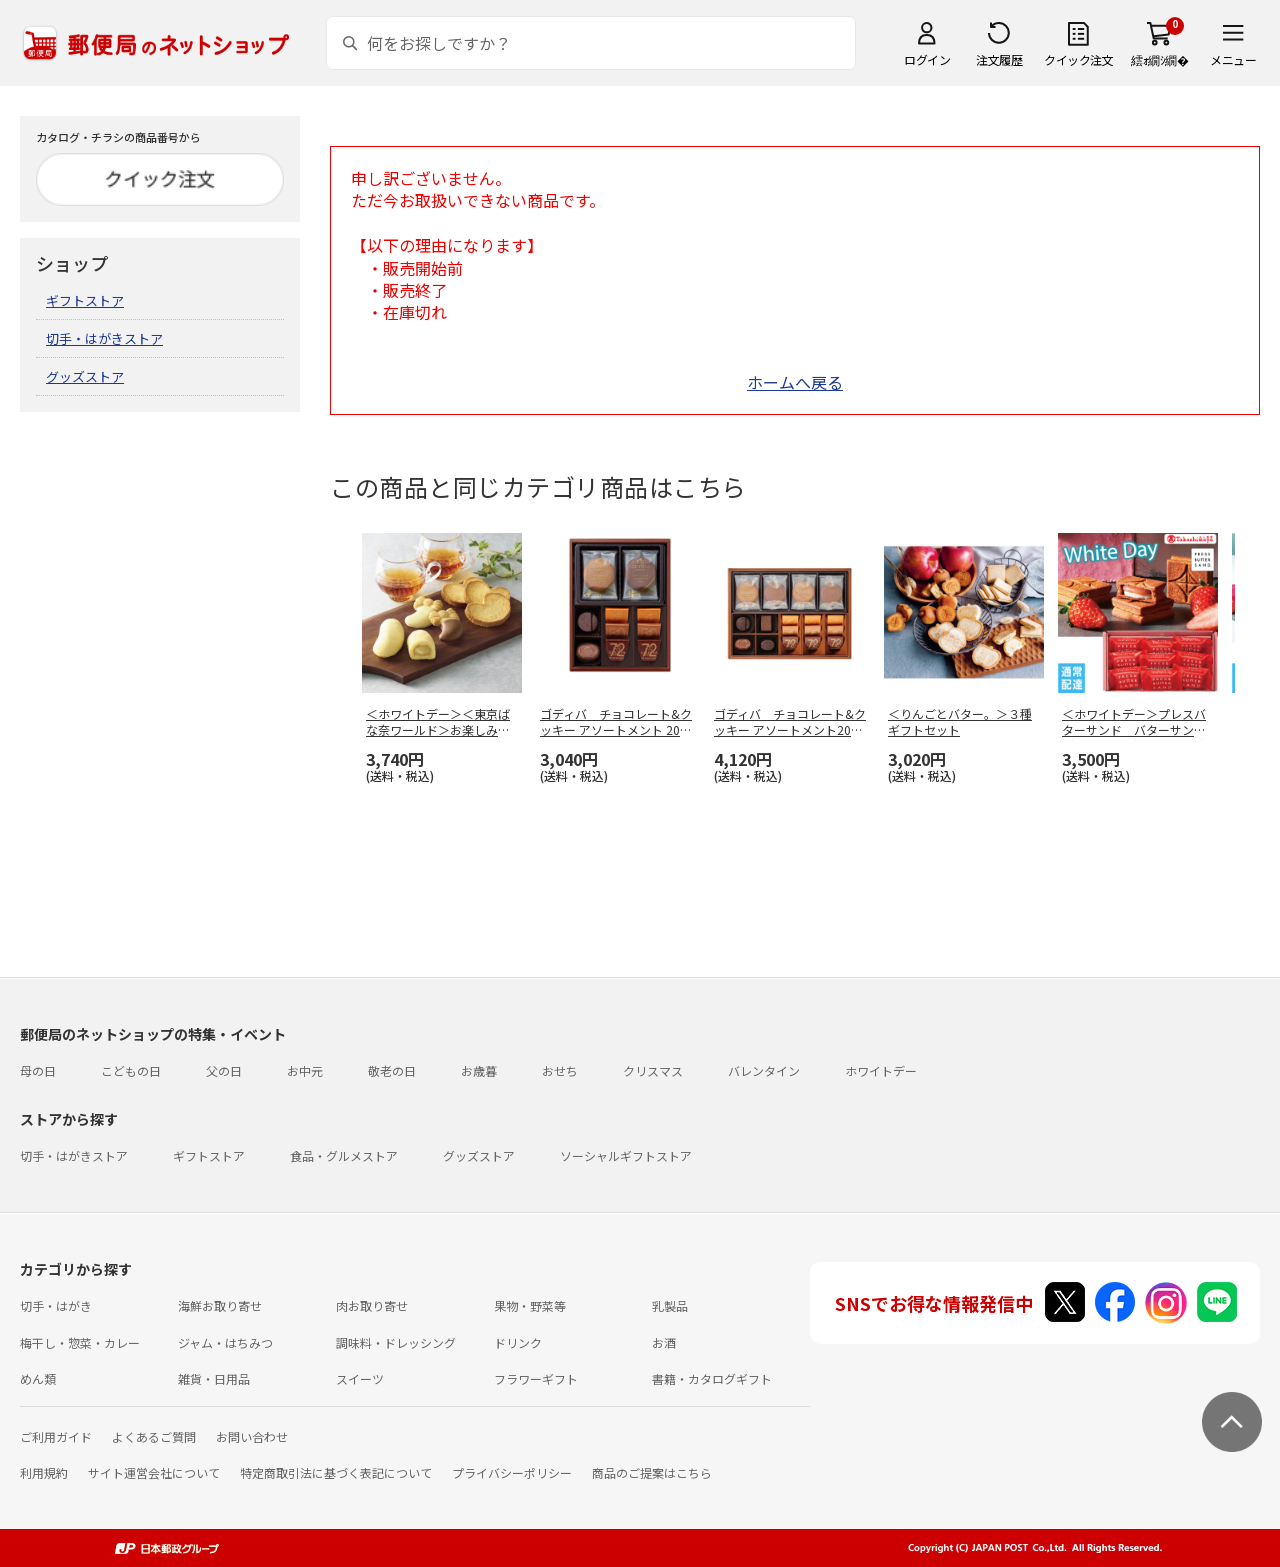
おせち (560, 1070)
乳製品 (670, 1305)
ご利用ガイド (56, 1436)
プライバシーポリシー (512, 1472)
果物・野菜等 (530, 1305)
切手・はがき (56, 1305)
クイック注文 (1078, 59)
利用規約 (44, 1472)
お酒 (664, 1342)
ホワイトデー (881, 1070)
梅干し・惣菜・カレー (80, 1342)
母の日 (38, 1070)
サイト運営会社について (154, 1472)
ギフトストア (85, 300)
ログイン (927, 59)
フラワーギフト (536, 1378)
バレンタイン (764, 1070)
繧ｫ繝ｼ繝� (1159, 59)
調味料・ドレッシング (396, 1342)
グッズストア (85, 376)
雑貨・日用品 (214, 1378)
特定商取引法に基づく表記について (336, 1472)
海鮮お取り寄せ (220, 1305)
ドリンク (518, 1342)
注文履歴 (999, 59)
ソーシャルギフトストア (626, 1155)
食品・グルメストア (344, 1155)
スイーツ (360, 1378)
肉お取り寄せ (372, 1305)
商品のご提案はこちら (652, 1472)
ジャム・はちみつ (225, 1342)
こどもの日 (131, 1070)
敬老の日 (392, 1070)
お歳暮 (479, 1070)
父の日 (224, 1070)
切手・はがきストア (104, 338)
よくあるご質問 (154, 1436)
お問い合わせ (252, 1436)
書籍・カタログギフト (712, 1378)
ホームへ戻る (795, 382)
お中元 (305, 1070)
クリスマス (653, 1070)
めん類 (38, 1378)
